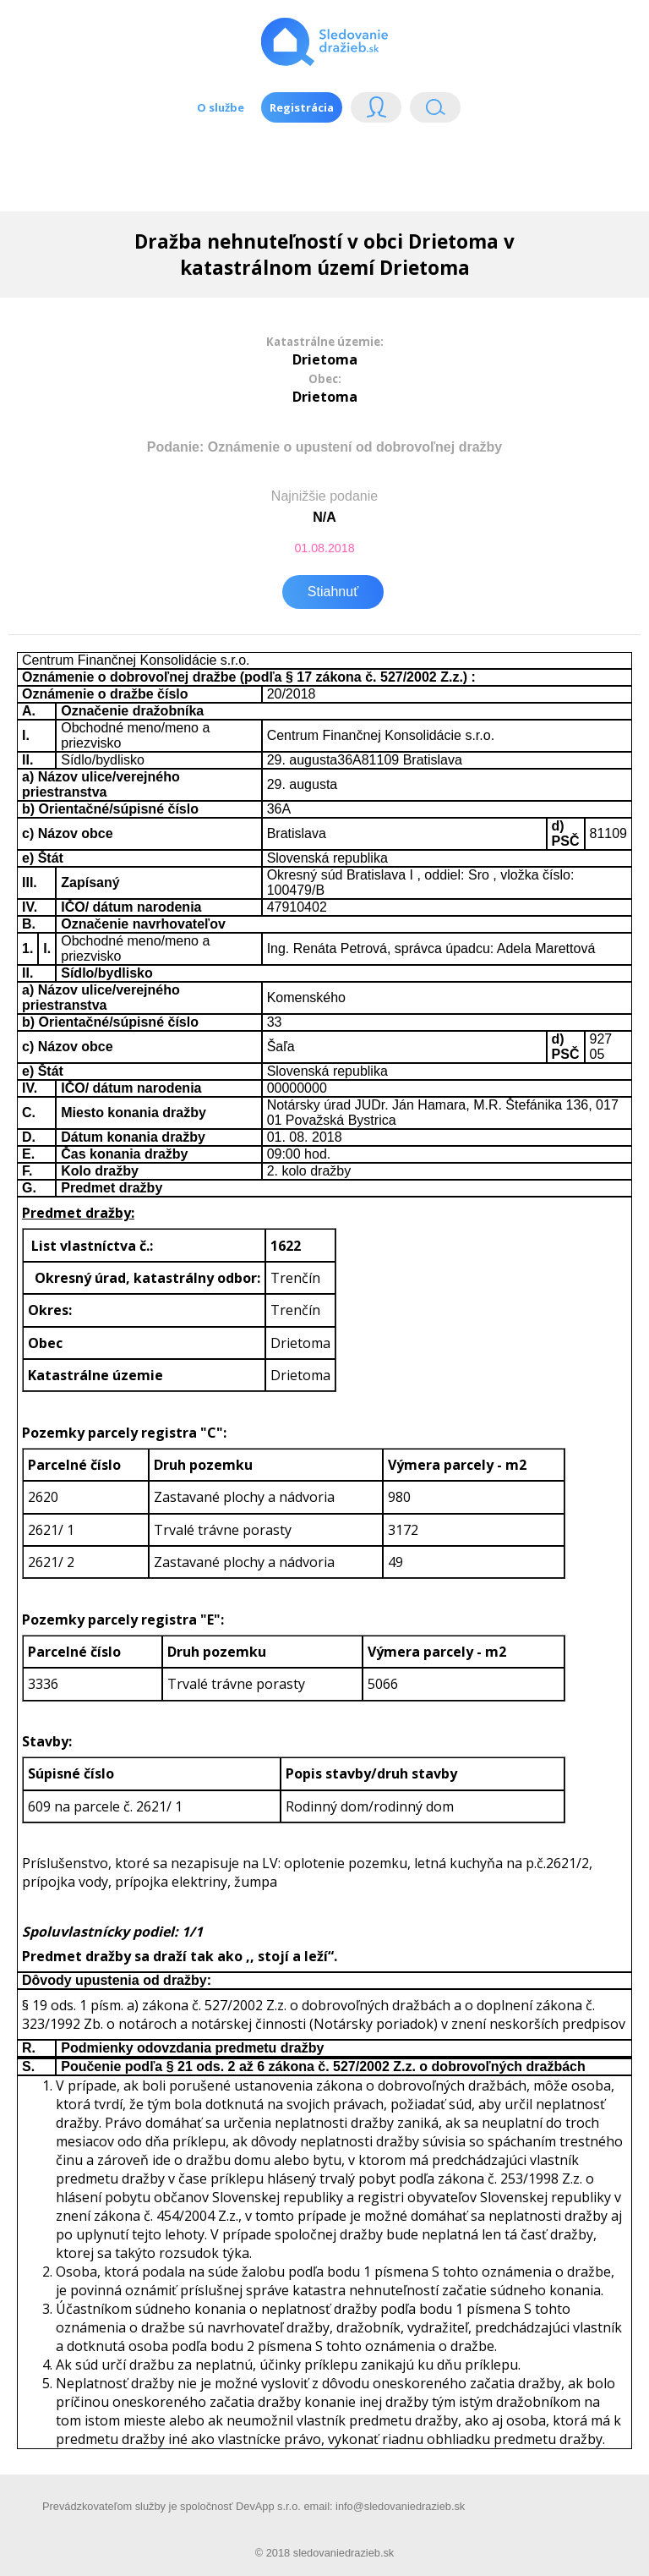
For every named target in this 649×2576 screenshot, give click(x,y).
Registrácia (302, 107)
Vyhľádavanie (435, 111)
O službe (220, 107)
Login (376, 111)
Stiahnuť (333, 591)
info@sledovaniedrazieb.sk (400, 2506)
